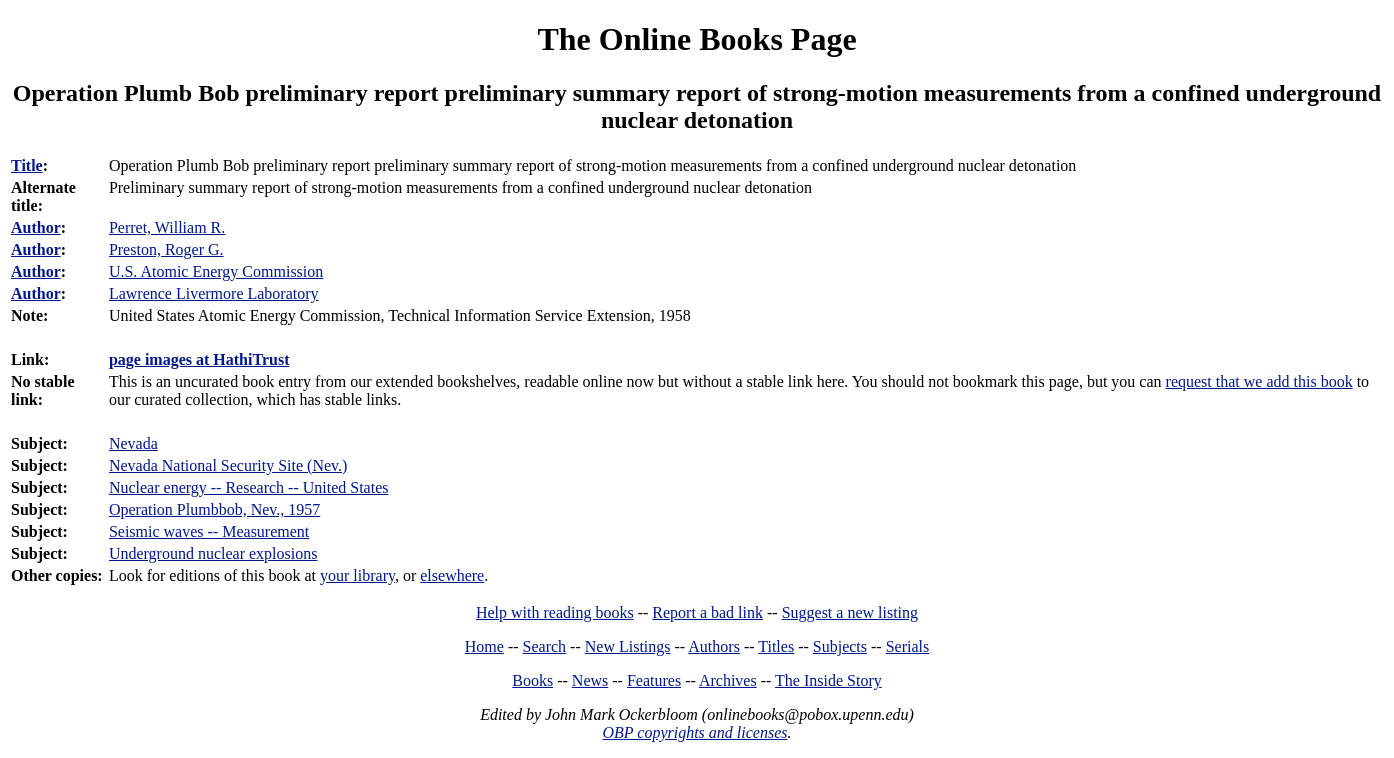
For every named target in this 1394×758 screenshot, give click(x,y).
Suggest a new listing (850, 612)
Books (532, 680)
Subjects (840, 646)
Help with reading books (555, 612)
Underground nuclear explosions (213, 553)
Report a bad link (707, 612)
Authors (714, 646)
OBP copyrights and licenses (694, 732)
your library (357, 575)
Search (545, 646)
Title (27, 165)
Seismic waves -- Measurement (209, 531)
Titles (776, 646)
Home (484, 646)
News (590, 680)
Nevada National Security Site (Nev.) (228, 465)
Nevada (133, 443)
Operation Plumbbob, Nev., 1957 (214, 509)
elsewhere (452, 575)
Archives (728, 680)
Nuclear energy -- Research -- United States (249, 487)
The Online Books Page (696, 39)
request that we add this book (1259, 381)
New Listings (628, 646)
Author (36, 227)
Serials (908, 646)
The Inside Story (828, 680)
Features (654, 680)
